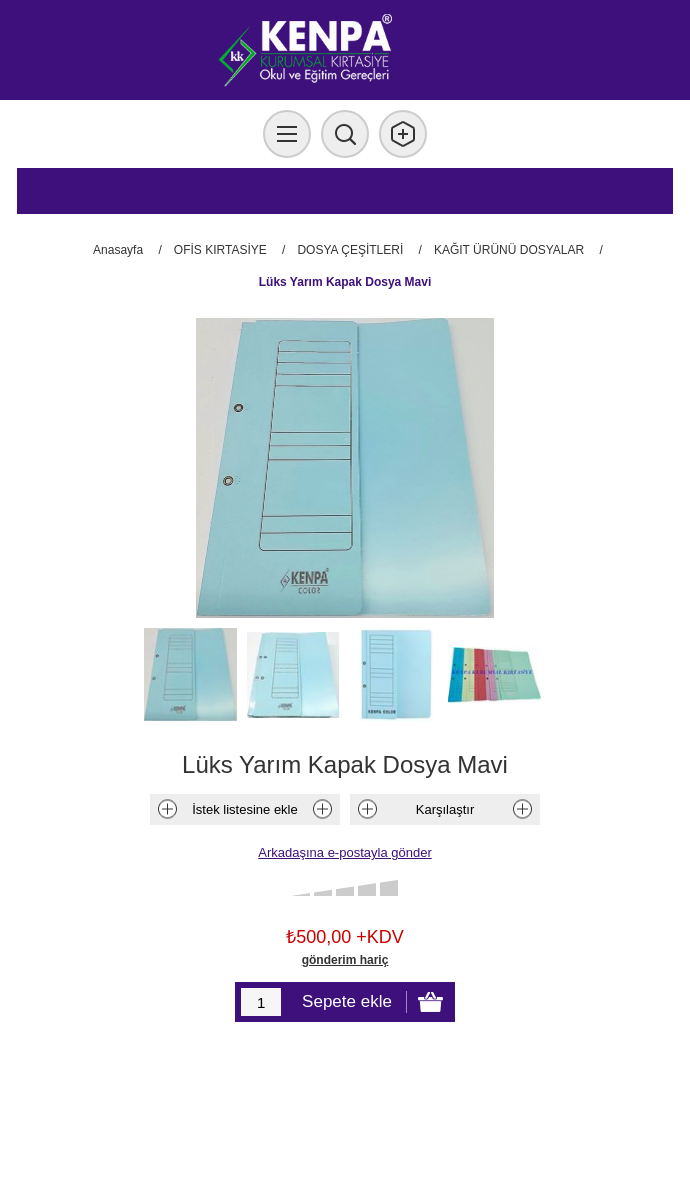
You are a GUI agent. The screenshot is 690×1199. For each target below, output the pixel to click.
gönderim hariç (345, 960)
